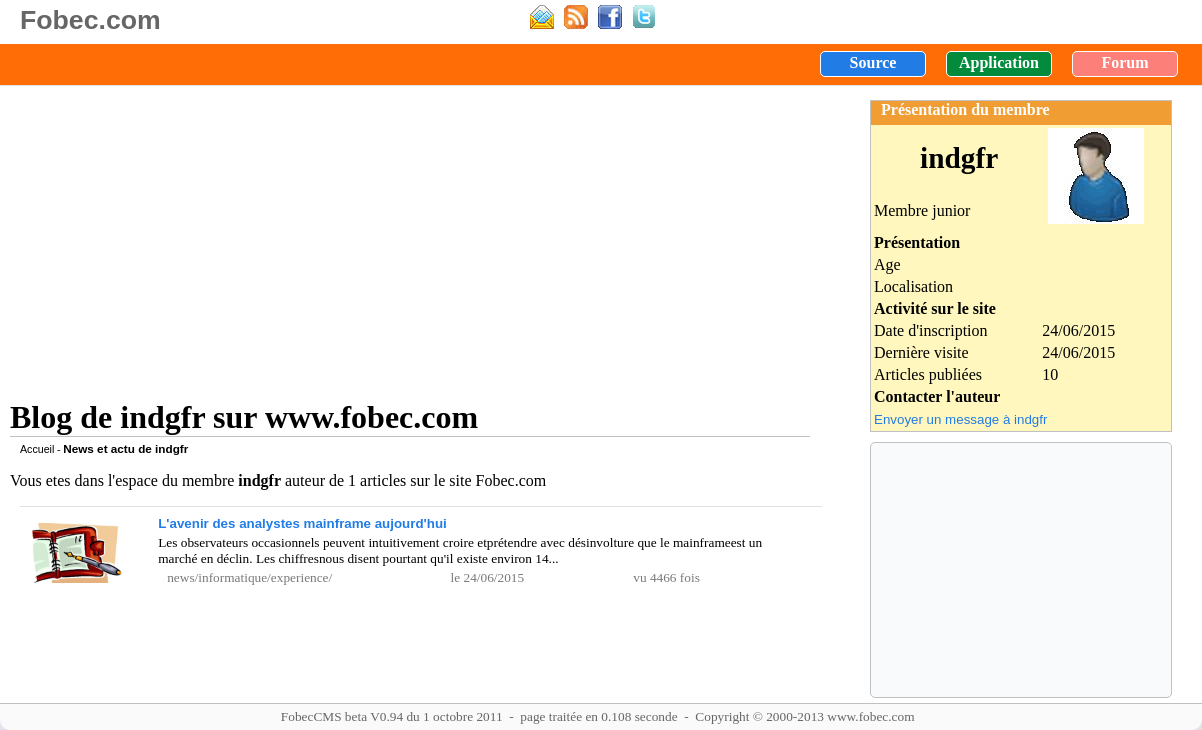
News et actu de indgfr (125, 448)
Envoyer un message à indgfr (960, 419)
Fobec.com (90, 20)
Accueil (37, 449)
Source (873, 62)
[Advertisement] (410, 235)
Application (999, 62)
